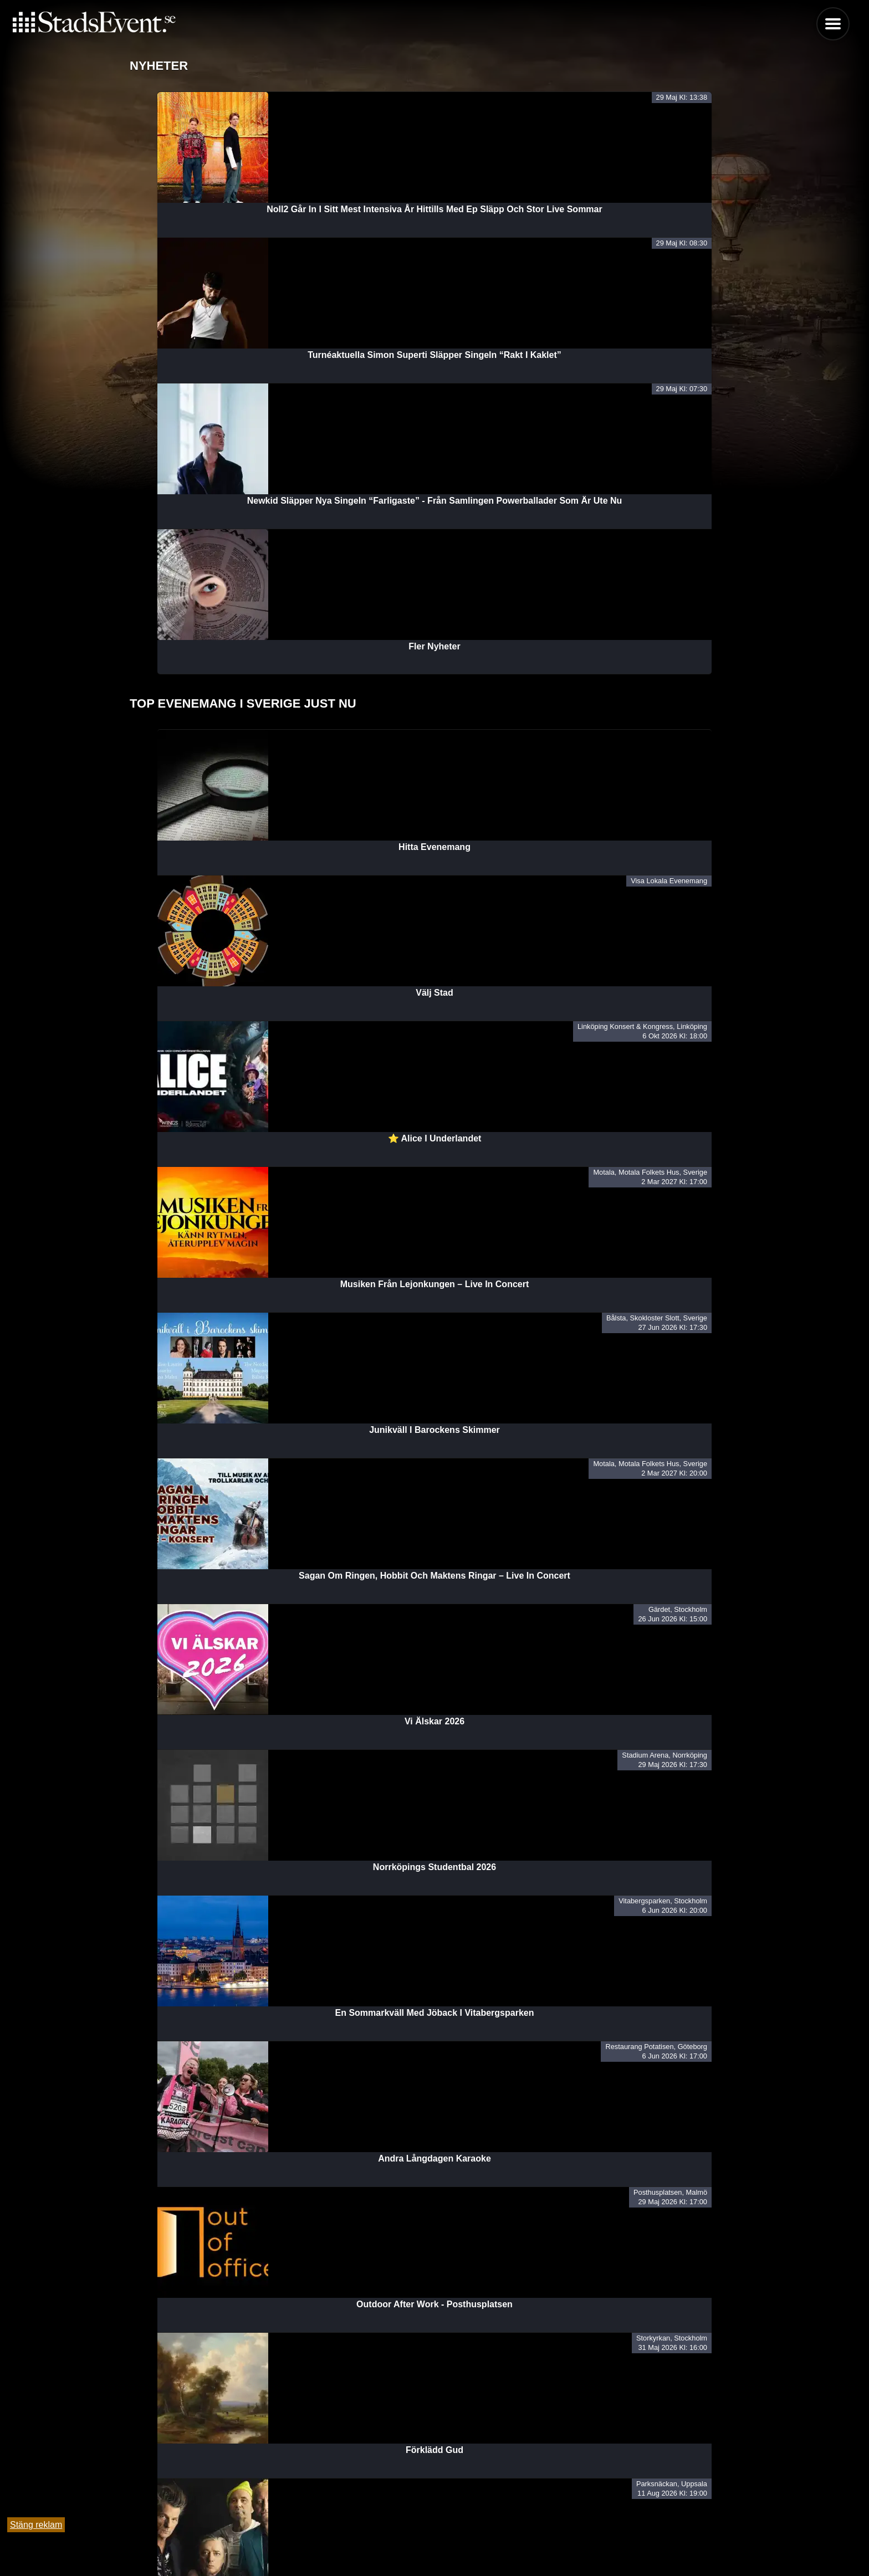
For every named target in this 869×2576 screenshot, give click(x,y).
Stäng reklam (36, 2524)
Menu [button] (833, 23)
